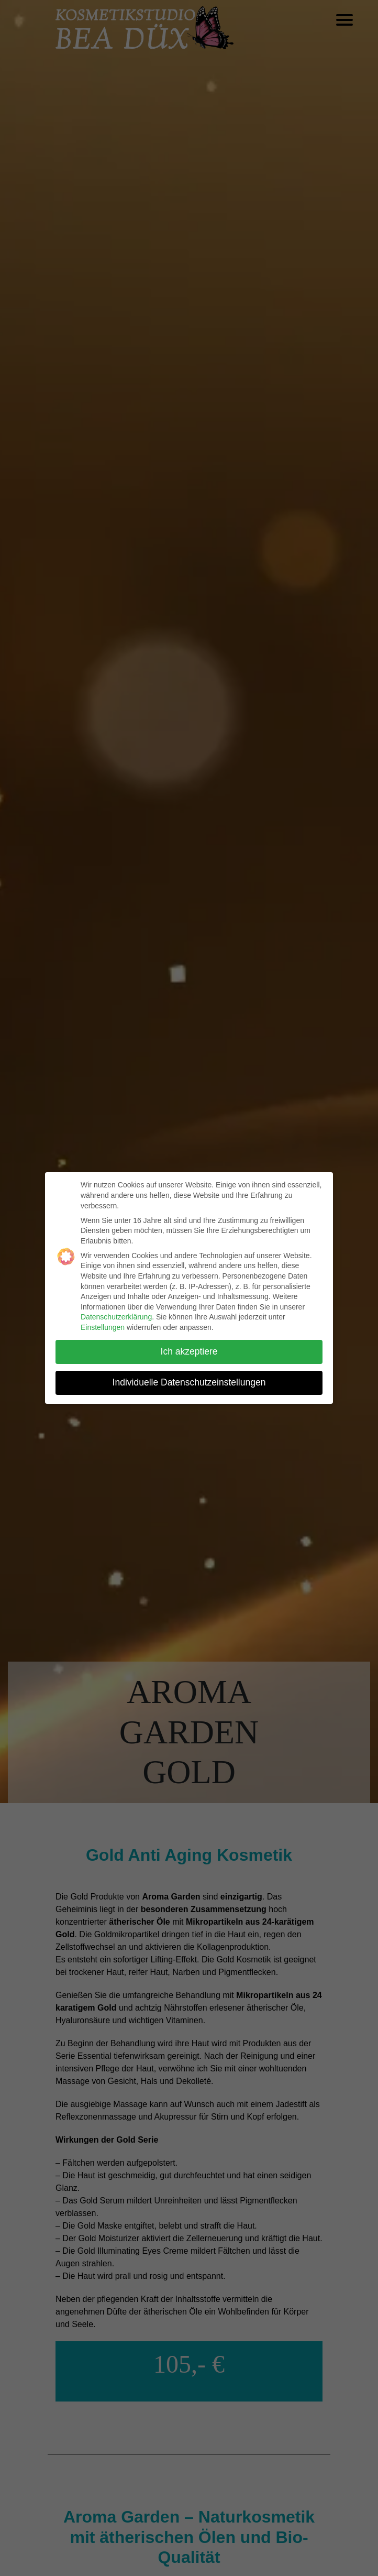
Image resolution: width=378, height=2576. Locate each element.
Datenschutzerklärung (116, 1317)
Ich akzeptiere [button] (189, 1351)
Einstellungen (103, 1327)
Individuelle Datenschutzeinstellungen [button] (189, 1382)
